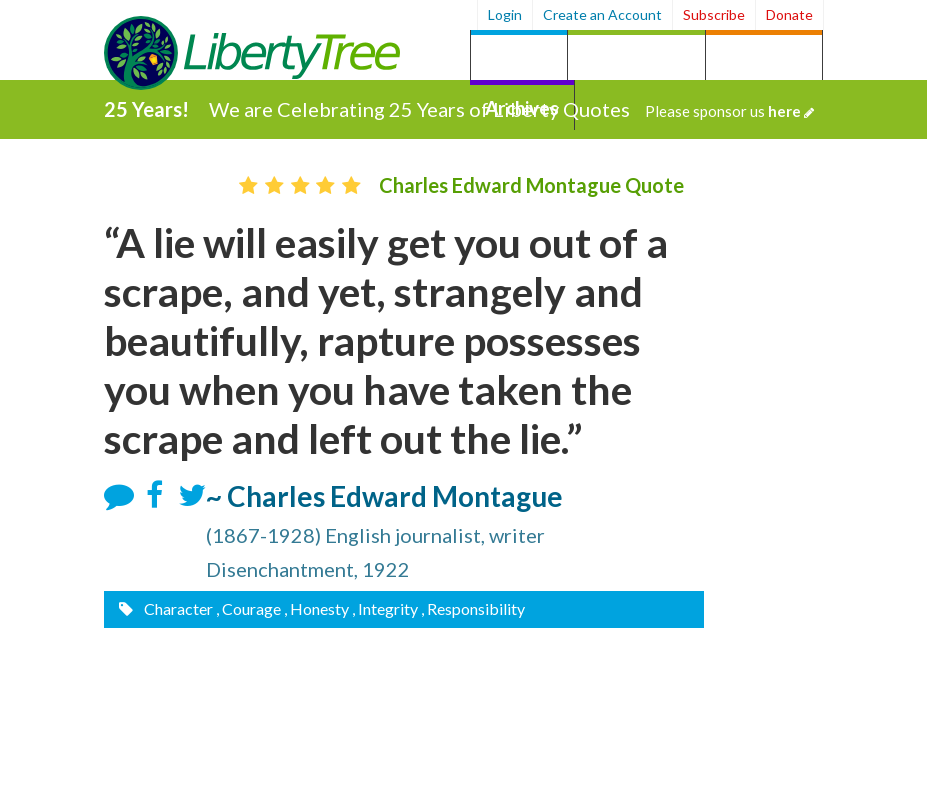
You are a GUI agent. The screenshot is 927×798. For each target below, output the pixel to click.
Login (505, 14)
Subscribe (714, 14)
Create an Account (602, 14)
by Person (764, 57)
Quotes (519, 57)
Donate (789, 14)
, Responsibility (473, 608)
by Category (636, 57)
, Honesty (316, 608)
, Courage (248, 608)
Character (177, 608)
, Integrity (385, 608)
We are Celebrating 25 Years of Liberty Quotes (511, 109)
